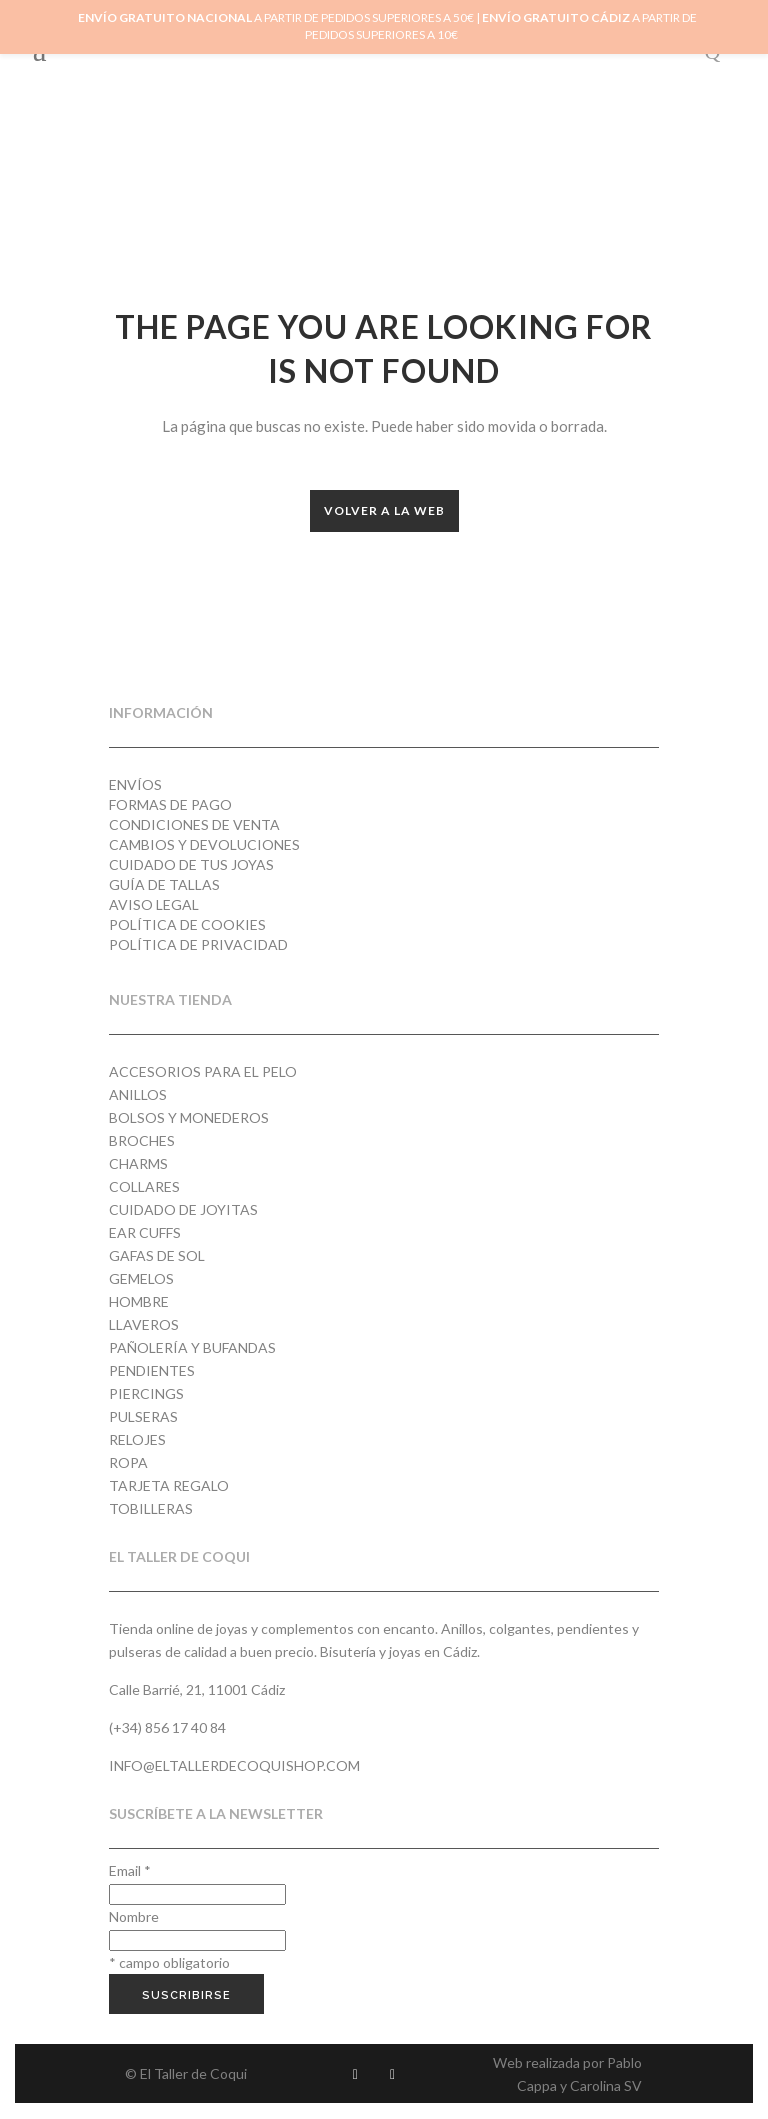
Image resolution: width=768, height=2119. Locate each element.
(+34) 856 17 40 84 (167, 1727)
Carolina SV (606, 2085)
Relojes (137, 1439)
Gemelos (141, 1278)
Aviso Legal (154, 904)
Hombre (139, 1301)
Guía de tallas (164, 884)
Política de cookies (187, 924)
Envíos (135, 784)
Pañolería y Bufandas (192, 1347)
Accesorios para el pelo (203, 1071)
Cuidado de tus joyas (191, 864)
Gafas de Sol (157, 1255)
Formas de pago (170, 804)
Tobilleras (151, 1508)
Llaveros (144, 1324)
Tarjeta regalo (169, 1485)
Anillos (138, 1094)
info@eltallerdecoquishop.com (234, 1765)
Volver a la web (384, 510)
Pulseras (143, 1416)
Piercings (146, 1393)
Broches (142, 1140)
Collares (144, 1186)
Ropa (128, 1462)
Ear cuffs (145, 1232)
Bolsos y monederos (189, 1117)
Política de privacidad (198, 944)
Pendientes (152, 1370)
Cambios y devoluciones (204, 844)
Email (130, 1870)
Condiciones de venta (194, 824)
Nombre (134, 1916)
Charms (138, 1163)
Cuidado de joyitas (183, 1209)
